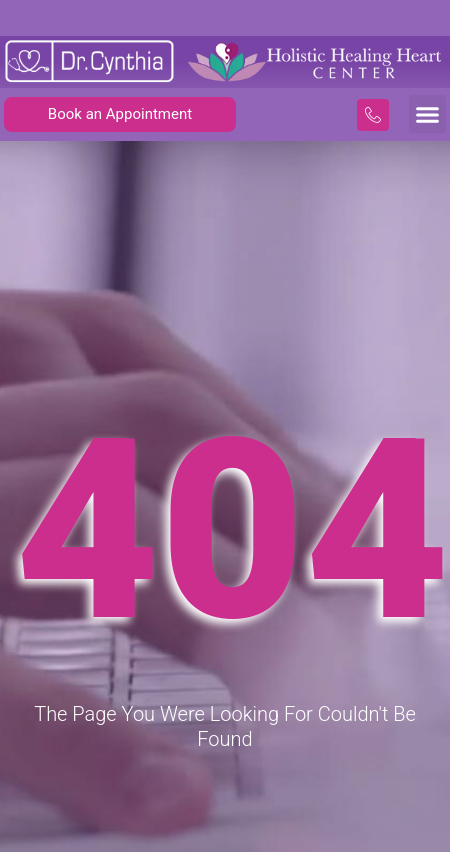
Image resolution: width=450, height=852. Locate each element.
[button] (428, 114)
